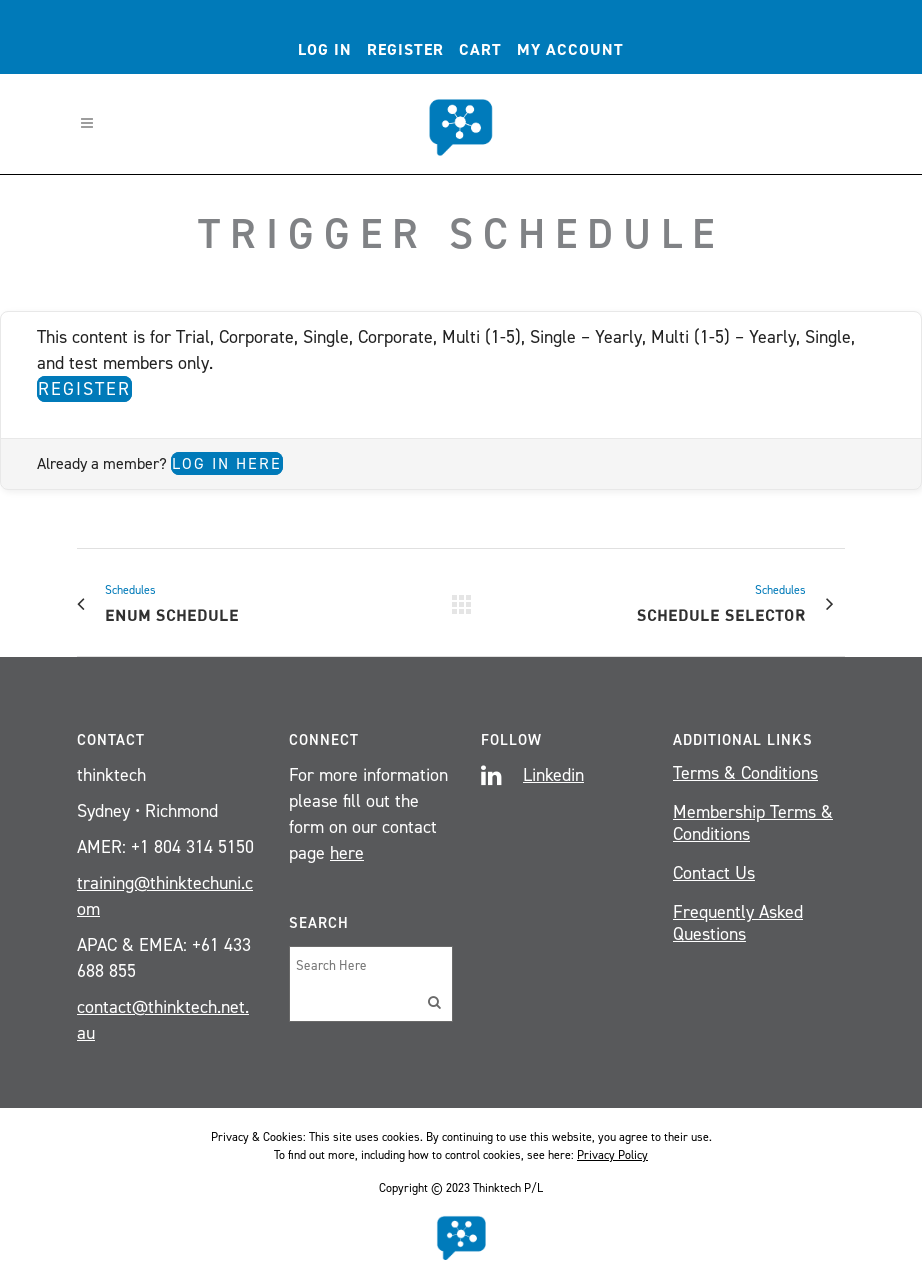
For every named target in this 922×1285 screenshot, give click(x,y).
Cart (480, 49)
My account (570, 49)
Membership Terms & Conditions (753, 823)
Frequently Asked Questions (738, 923)
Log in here (227, 463)
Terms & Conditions (745, 773)
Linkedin (553, 775)
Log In (325, 49)
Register (405, 49)
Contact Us (714, 873)
